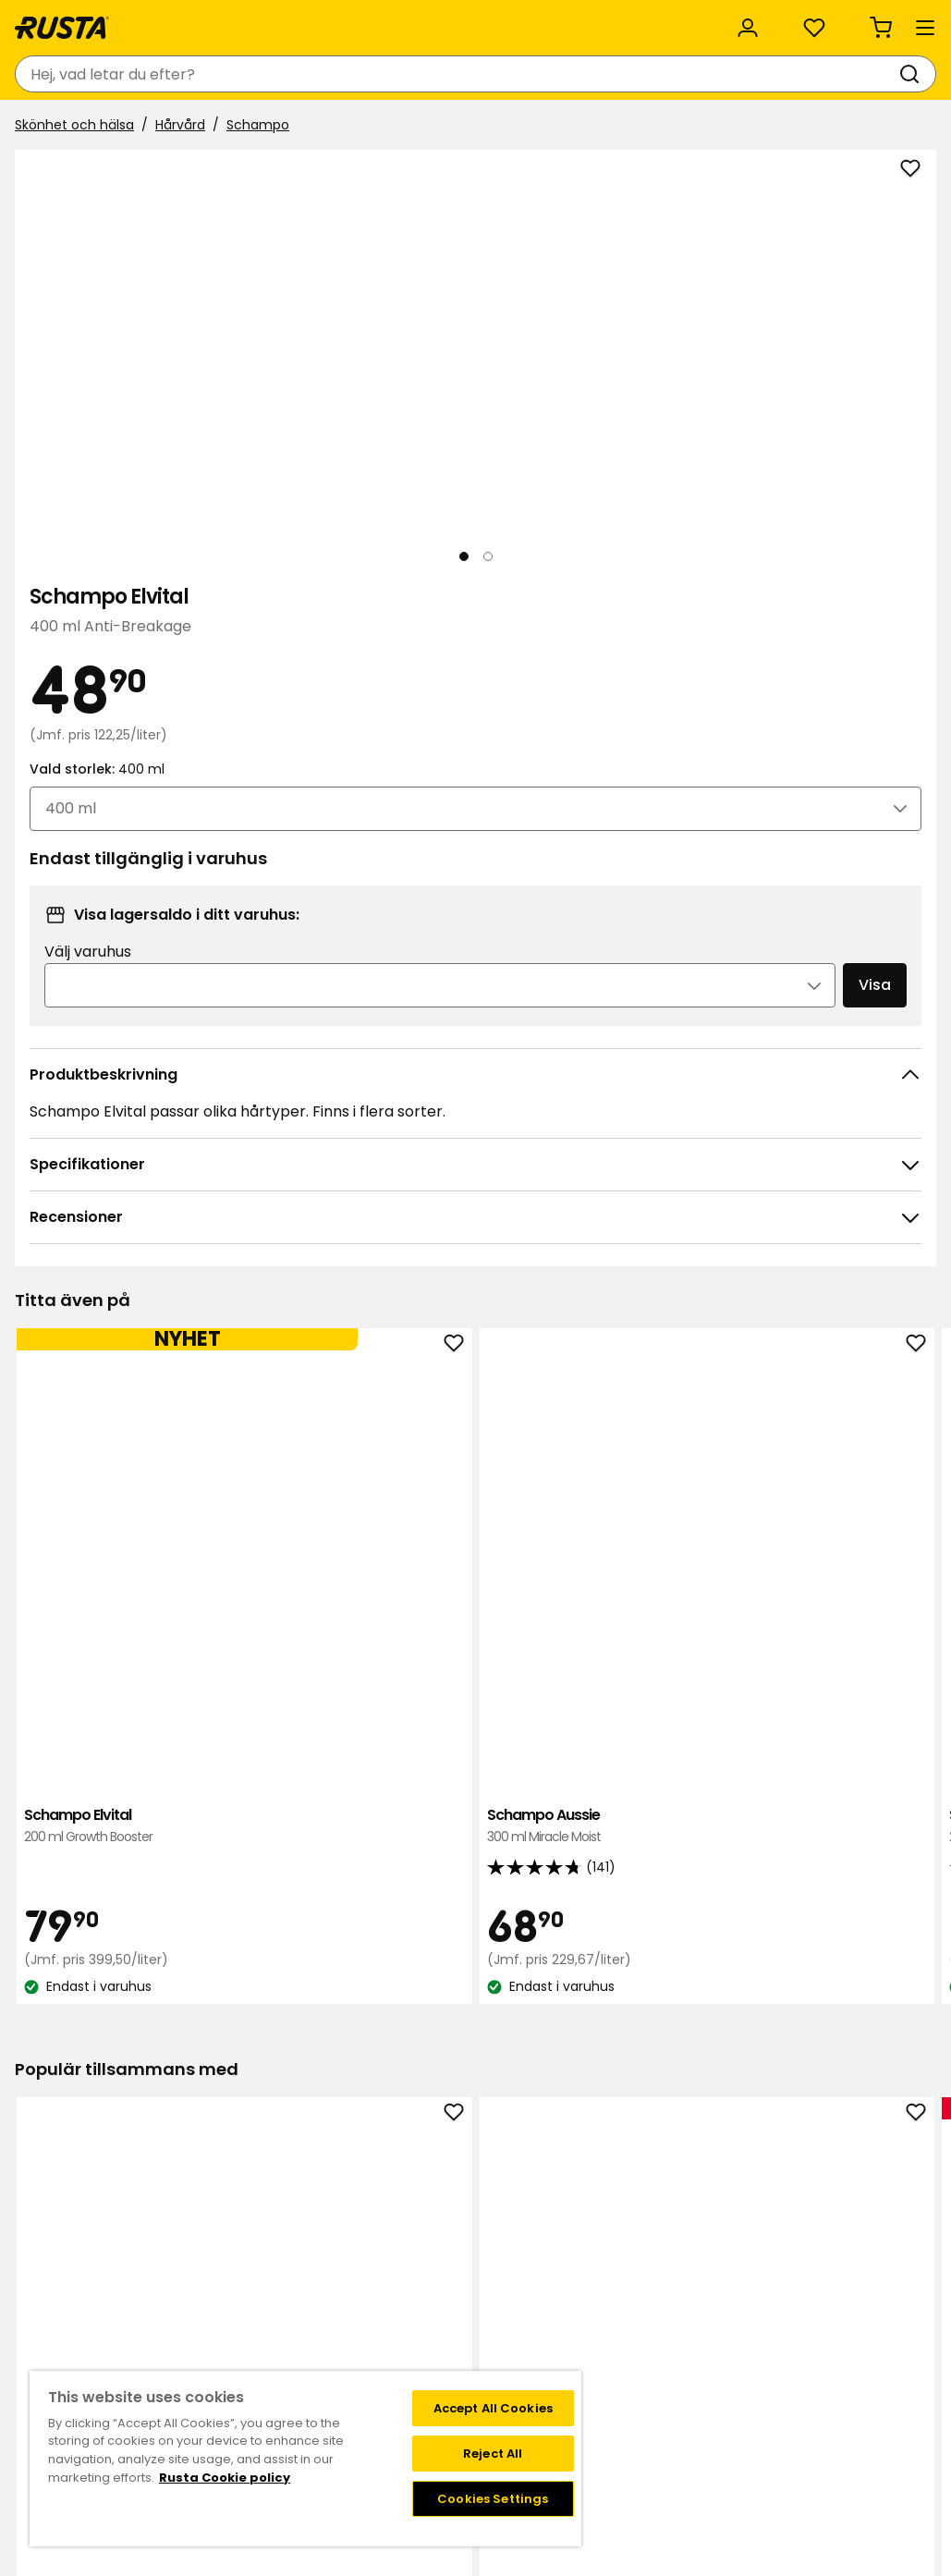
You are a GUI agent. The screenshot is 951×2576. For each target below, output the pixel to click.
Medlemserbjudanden (643, 2213)
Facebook (819, 2251)
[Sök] (499, 73)
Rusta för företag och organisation (372, 21)
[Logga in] (745, 74)
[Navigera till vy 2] (188, 729)
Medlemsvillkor (620, 2232)
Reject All (492, 2453)
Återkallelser (126, 2290)
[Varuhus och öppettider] (624, 74)
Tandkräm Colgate (108, 1846)
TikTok (808, 2213)
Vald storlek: (671, 477)
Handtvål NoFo (659, 1846)
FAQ (586, 2251)
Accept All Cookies (493, 2408)
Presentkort (124, 2329)
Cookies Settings (492, 2499)
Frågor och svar (137, 2232)
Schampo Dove (659, 1300)
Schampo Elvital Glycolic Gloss (475, 1310)
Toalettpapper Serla (292, 1846)
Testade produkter (405, 2348)
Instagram (821, 2232)
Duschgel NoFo (842, 1846)
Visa (830, 733)
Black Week (381, 2368)
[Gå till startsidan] (85, 74)
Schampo (265, 173)
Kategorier (554, 20)
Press (361, 2290)
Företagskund (389, 2329)
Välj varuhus (669, 700)
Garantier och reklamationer (179, 2348)
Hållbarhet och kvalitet (192, 21)
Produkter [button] (69, 127)
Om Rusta (377, 2232)
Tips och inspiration (221, 127)
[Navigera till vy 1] (97, 729)
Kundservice (63, 20)
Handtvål (475, 1846)
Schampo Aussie (292, 1300)
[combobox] (331, 73)
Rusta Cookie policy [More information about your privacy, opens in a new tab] (224, 2477)
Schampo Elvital (108, 1300)
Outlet (432, 127)
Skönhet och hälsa (81, 173)
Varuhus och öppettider (421, 2213)
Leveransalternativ (146, 2271)
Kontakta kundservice (156, 2213)
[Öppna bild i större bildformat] (544, 651)
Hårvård (188, 173)
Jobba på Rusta (395, 2271)
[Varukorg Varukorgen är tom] (900, 74)
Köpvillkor (116, 2251)
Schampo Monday (842, 1300)
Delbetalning (127, 2310)
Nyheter (350, 127)
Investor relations (400, 2310)
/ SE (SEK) (857, 21)
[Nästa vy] (544, 452)
